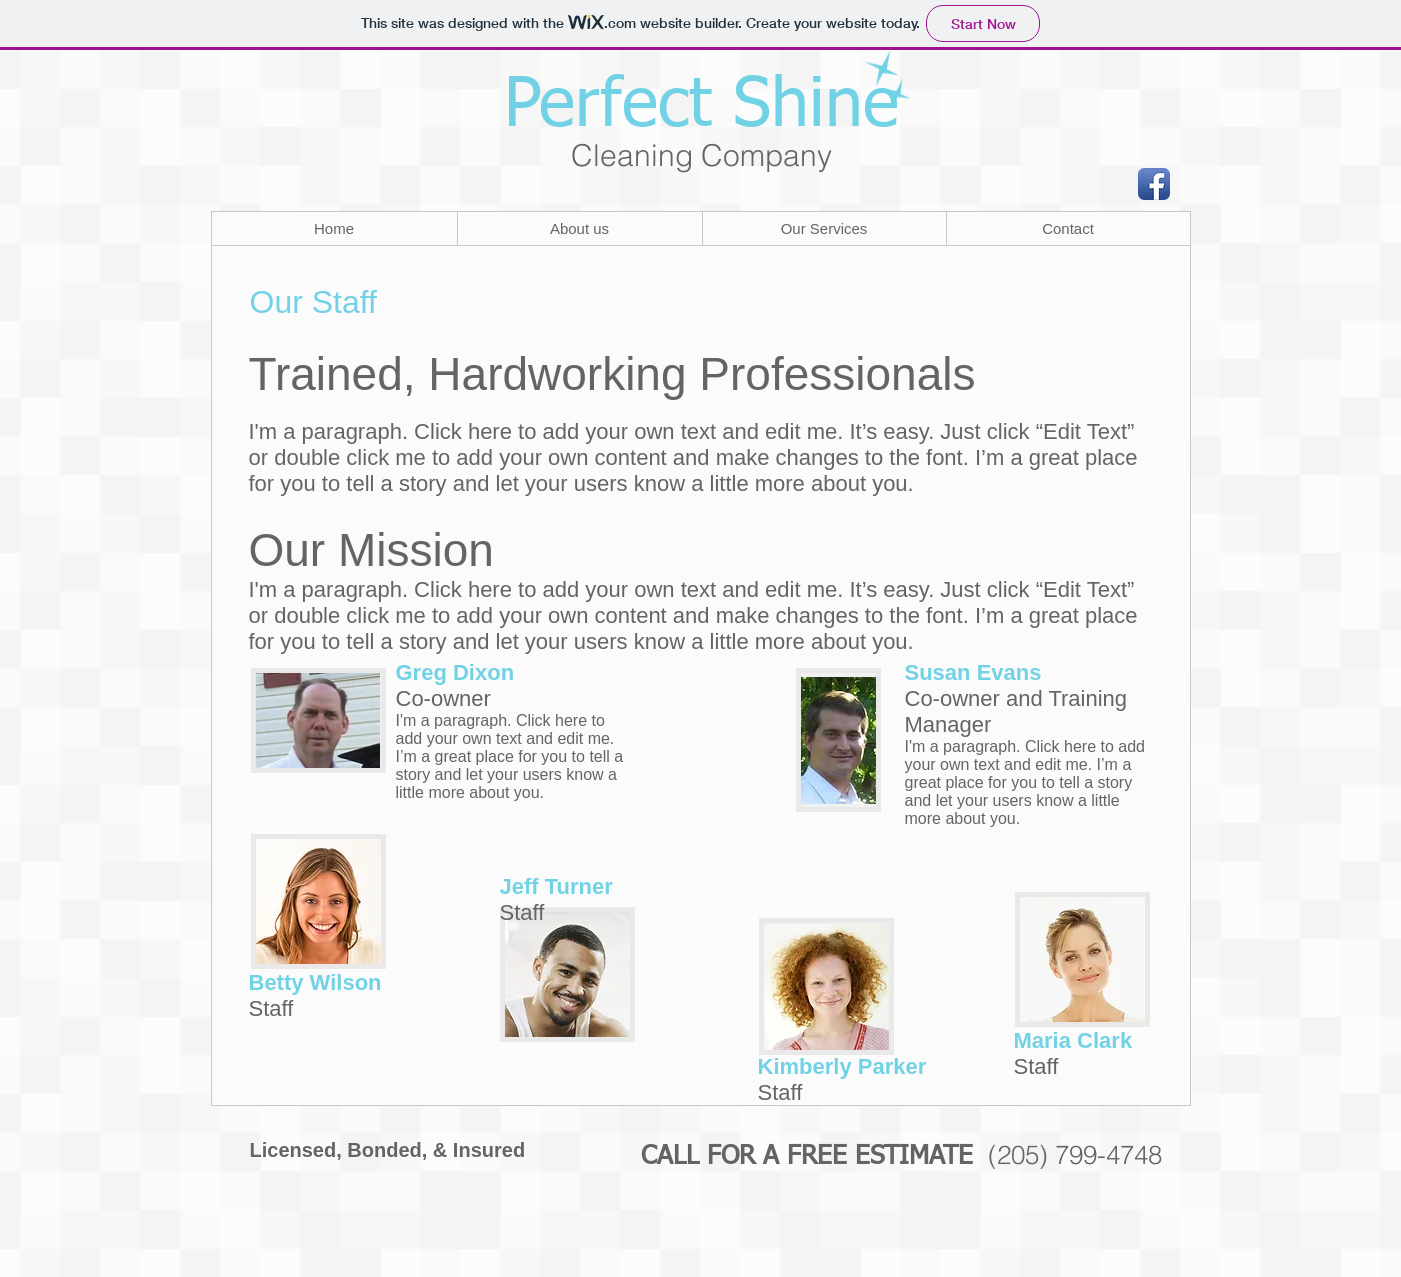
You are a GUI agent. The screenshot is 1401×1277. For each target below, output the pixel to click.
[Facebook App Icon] (1154, 184)
